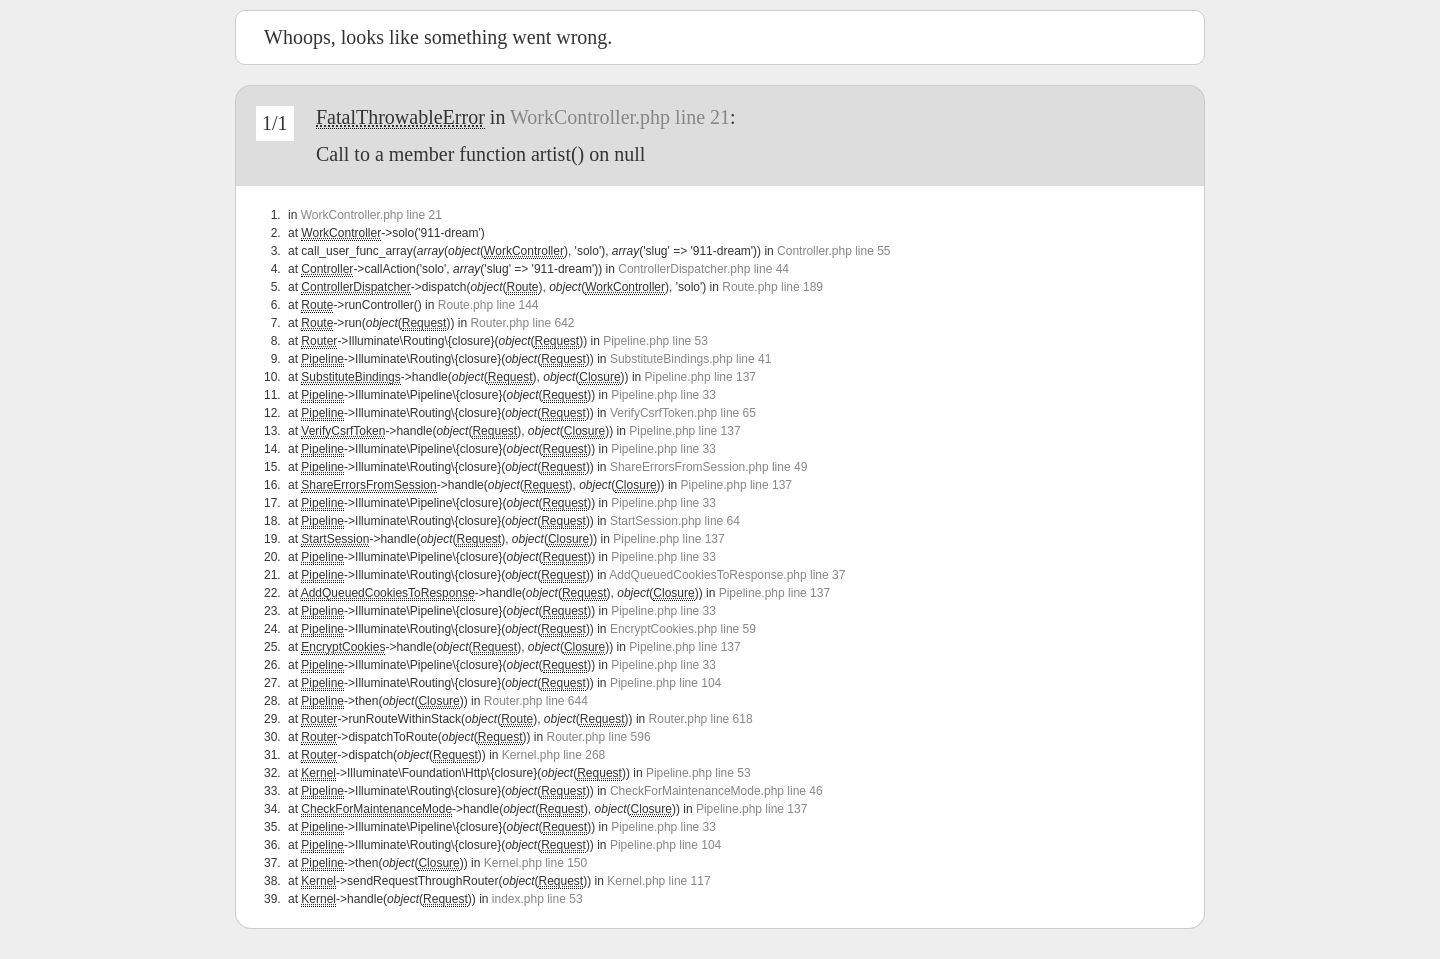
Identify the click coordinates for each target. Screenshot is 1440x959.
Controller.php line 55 (833, 251)
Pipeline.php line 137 (700, 377)
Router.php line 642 (522, 323)
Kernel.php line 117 (658, 881)
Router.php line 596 (599, 737)
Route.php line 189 (772, 287)
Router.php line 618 (701, 719)
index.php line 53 (537, 899)
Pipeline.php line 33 (663, 395)
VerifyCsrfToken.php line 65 (683, 413)
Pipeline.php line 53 (655, 341)
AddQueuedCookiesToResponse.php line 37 (727, 575)
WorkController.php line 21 (620, 117)
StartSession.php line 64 (675, 521)
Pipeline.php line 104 (665, 683)
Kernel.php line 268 (553, 755)
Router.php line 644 (536, 701)
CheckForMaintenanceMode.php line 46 (716, 791)
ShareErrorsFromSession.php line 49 (708, 467)
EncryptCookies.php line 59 (683, 629)
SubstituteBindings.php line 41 (690, 359)
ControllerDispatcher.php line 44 (703, 269)
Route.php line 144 (488, 305)
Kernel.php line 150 (535, 863)
